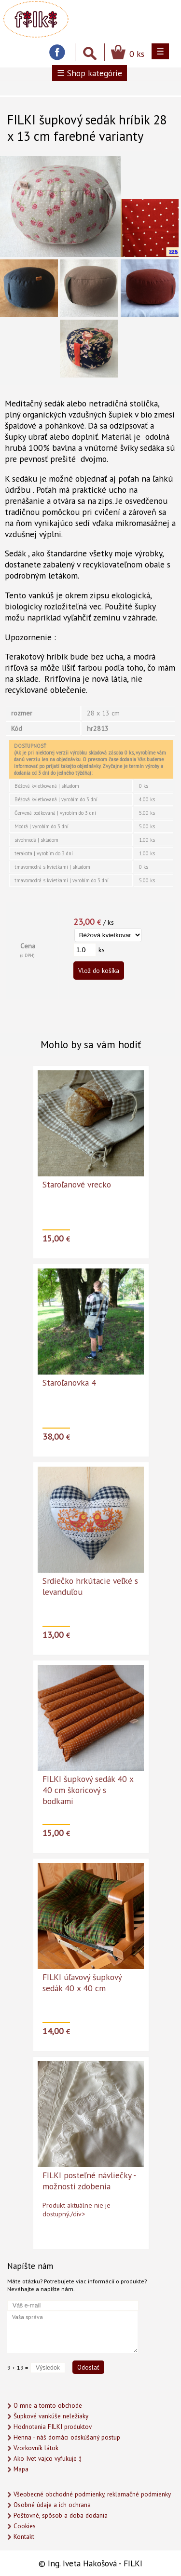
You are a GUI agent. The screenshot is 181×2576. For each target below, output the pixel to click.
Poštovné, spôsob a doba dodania (61, 2515)
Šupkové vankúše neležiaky (51, 2416)
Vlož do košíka (98, 970)
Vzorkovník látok (36, 2448)
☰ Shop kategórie (89, 73)
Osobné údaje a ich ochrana (52, 2505)
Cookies (25, 2526)
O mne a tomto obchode (48, 2405)
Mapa (21, 2469)
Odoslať (88, 2367)
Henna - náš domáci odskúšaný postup (67, 2437)
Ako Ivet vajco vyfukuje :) (48, 2459)
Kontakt (24, 2537)
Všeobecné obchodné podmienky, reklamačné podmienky (92, 2494)
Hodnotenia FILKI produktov (53, 2427)
